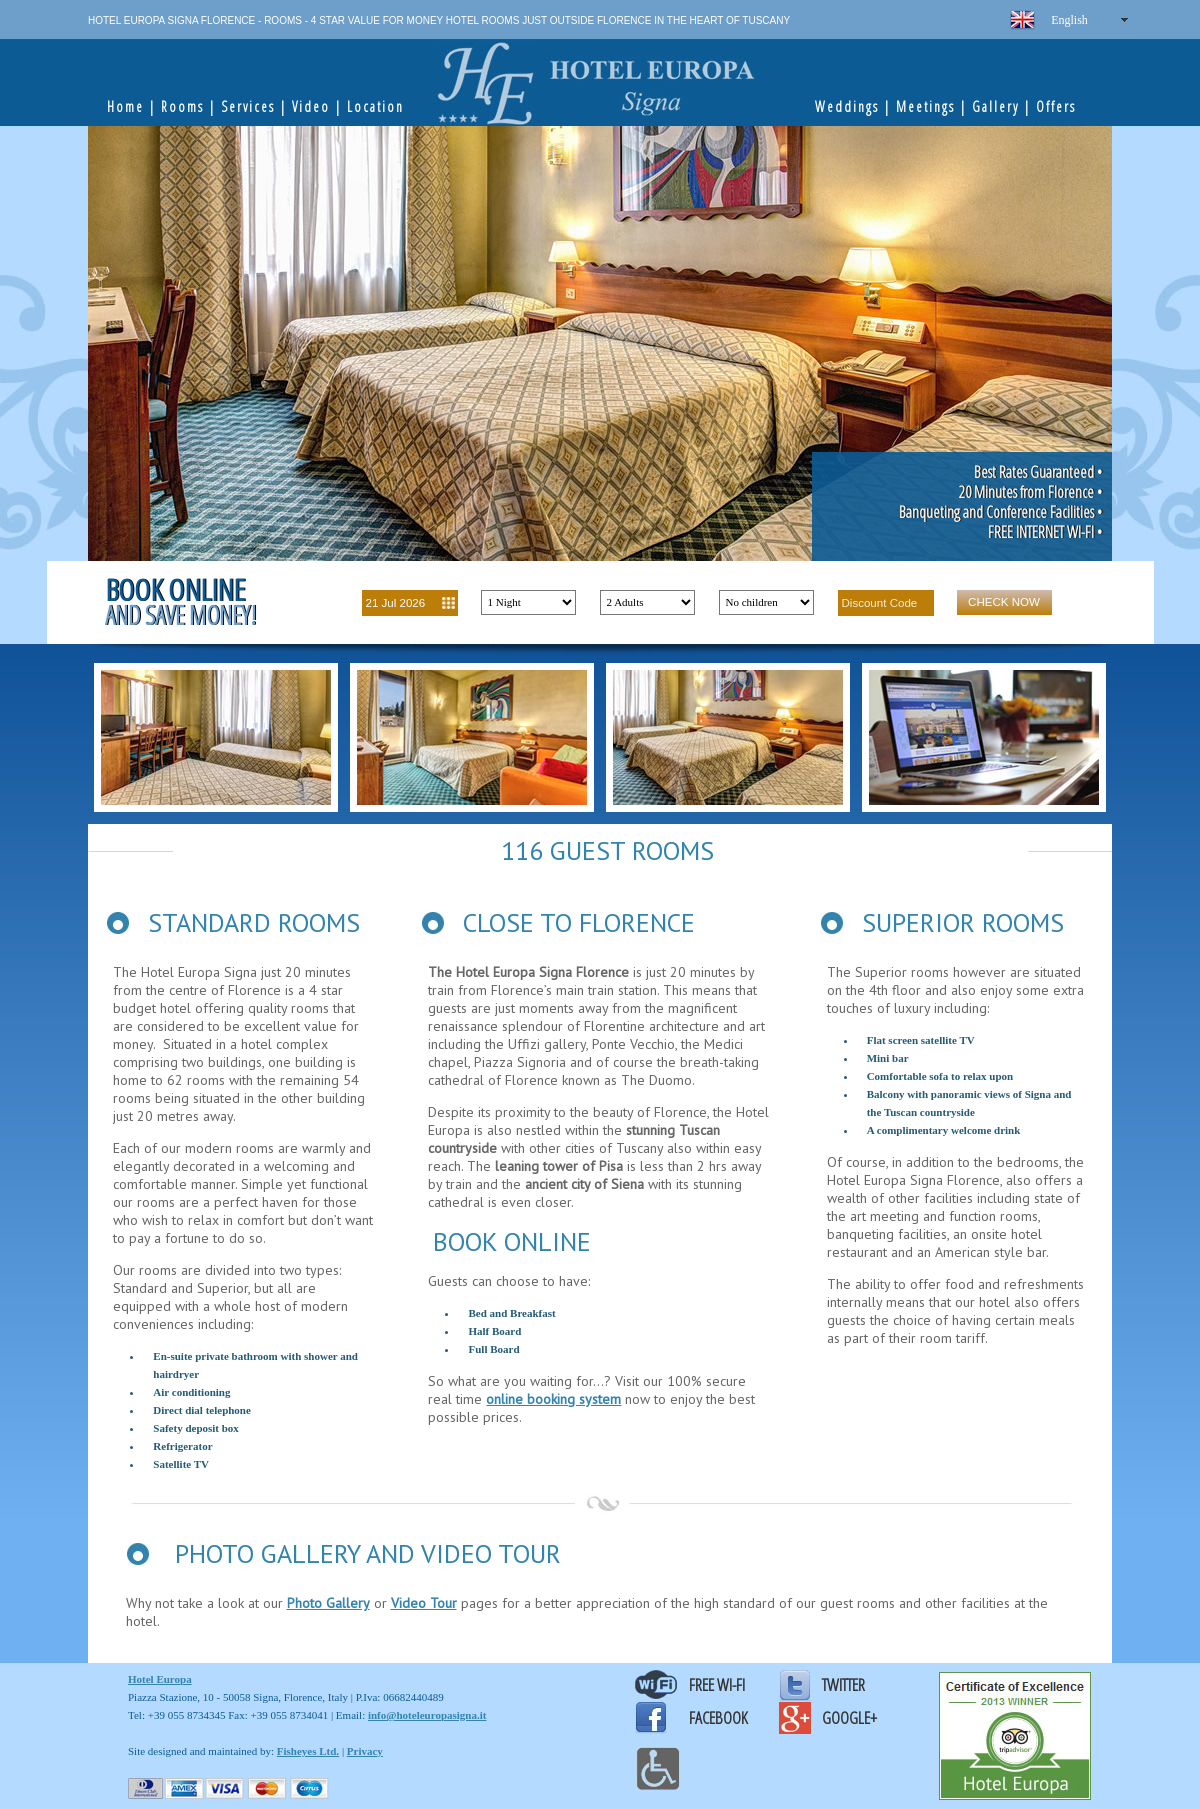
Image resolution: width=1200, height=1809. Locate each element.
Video (311, 106)
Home (125, 106)
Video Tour (424, 1603)
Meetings (925, 106)
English (1069, 20)
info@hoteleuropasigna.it (427, 1715)
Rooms (182, 106)
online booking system (553, 1399)
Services (248, 106)
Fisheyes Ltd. (308, 1751)
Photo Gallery (328, 1603)
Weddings (847, 106)
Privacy (365, 1751)
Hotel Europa (160, 1679)
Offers (1056, 106)
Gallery (995, 106)
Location (375, 106)
